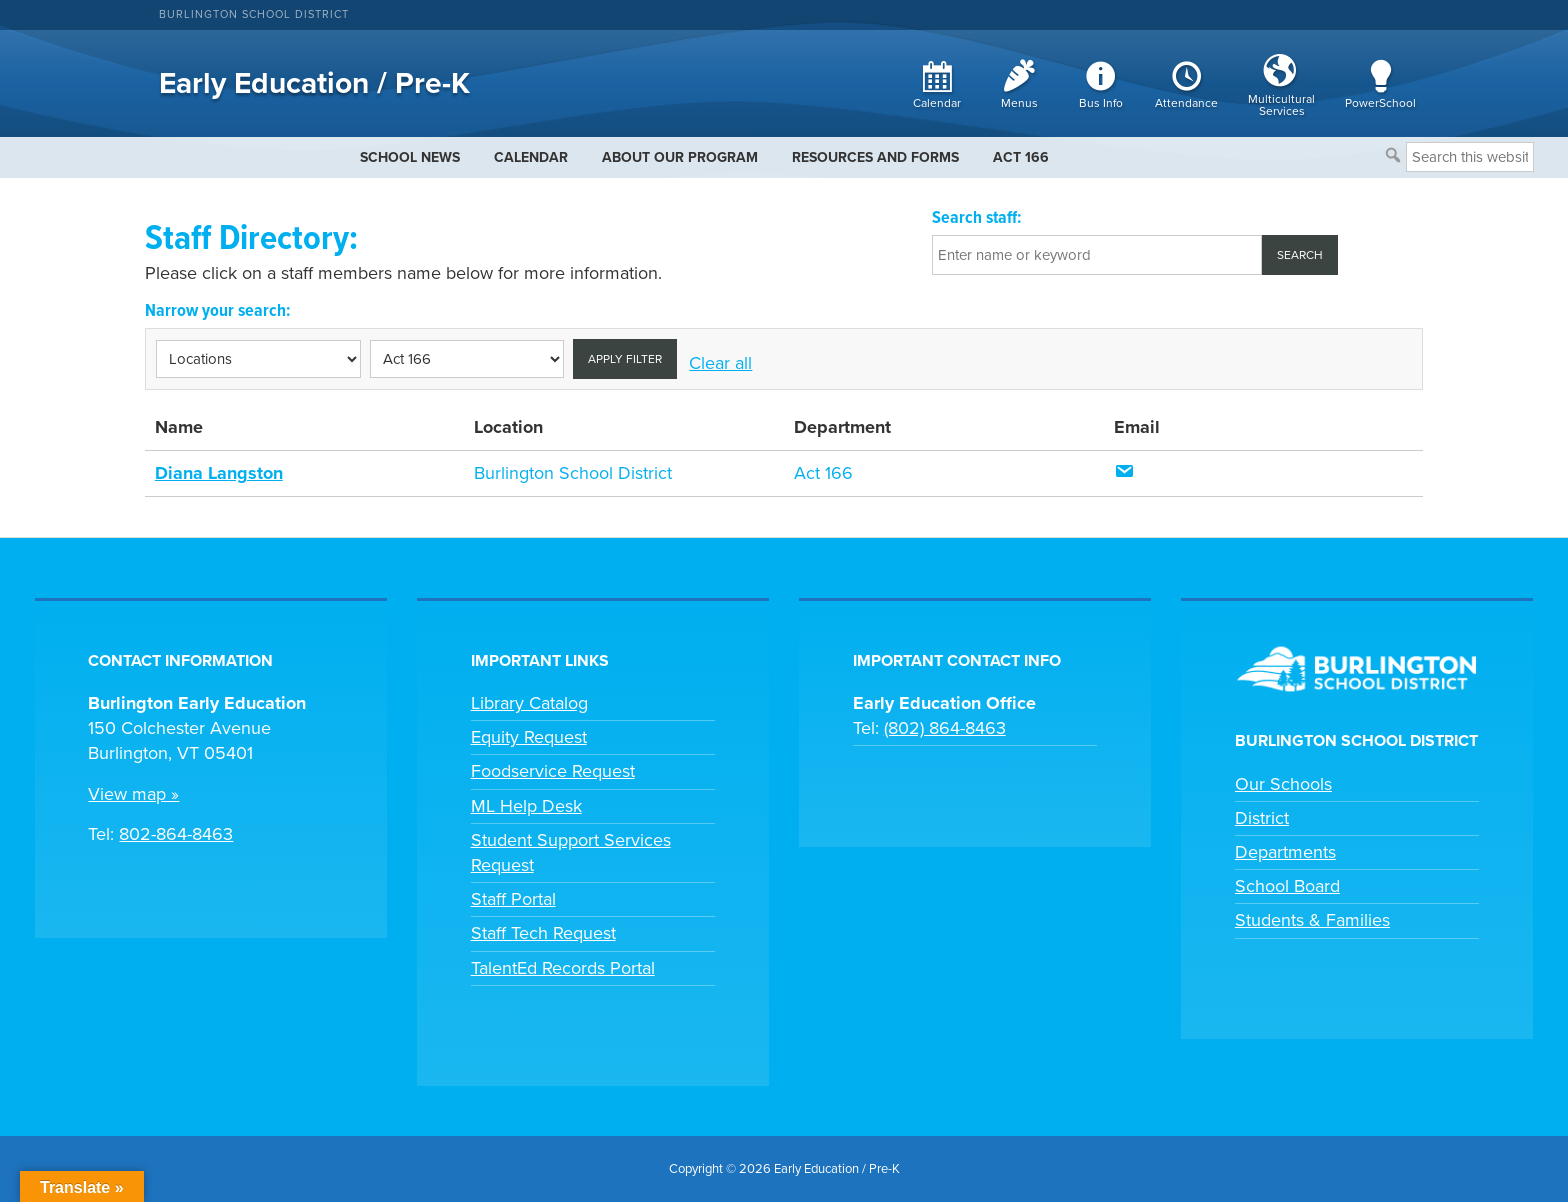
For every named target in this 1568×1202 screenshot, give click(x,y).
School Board (1287, 886)
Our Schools (1283, 784)
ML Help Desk (526, 806)
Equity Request (529, 737)
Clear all (720, 363)
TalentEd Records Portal (563, 968)
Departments (1285, 852)
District (1262, 818)
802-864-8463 (176, 834)
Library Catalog (529, 703)
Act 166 (823, 473)
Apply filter (625, 359)
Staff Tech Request (543, 933)
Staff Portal (513, 899)
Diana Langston (219, 473)
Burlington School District (254, 14)
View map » (133, 794)
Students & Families (1312, 920)
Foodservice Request (553, 771)
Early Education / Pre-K (314, 83)
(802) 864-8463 (945, 728)
